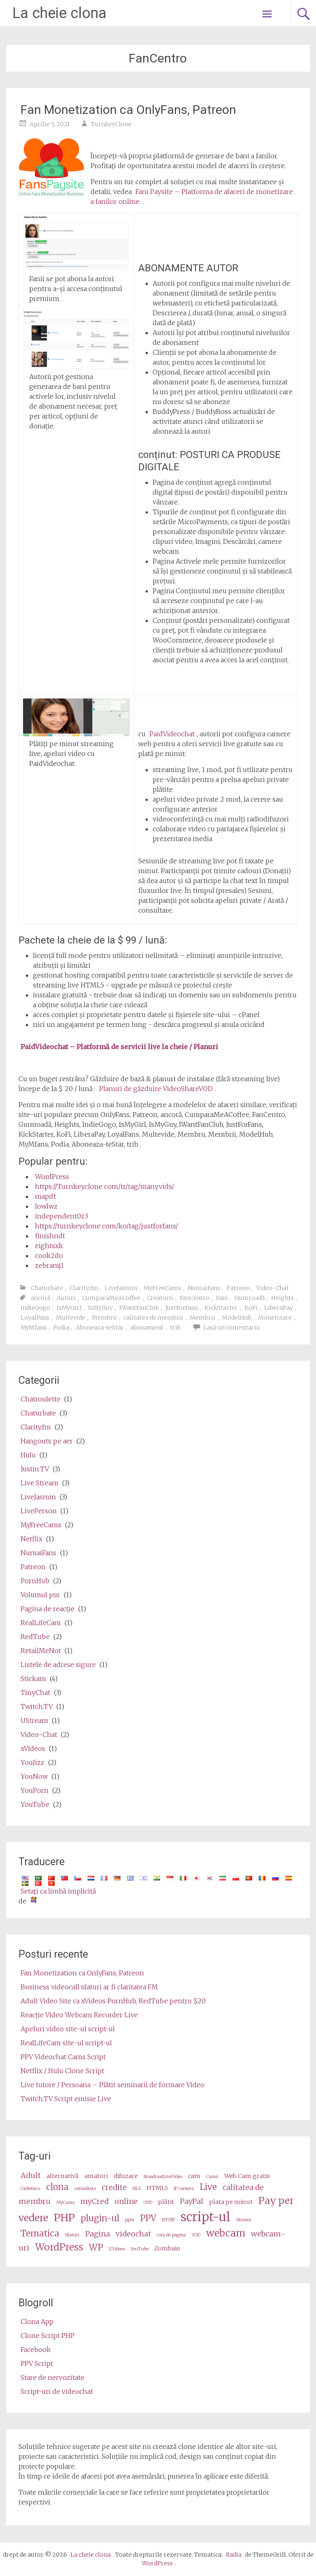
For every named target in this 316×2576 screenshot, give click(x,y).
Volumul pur (40, 1595)
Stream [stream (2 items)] (243, 2219)
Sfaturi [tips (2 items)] (72, 2235)
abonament (146, 1327)
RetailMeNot (41, 1650)
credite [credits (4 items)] (114, 2187)
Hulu (28, 1455)
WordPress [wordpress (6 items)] (59, 2247)
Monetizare (275, 1317)
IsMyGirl (69, 1307)
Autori (66, 1298)
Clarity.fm (84, 1288)
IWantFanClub (139, 1307)
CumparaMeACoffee (111, 1298)
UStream (34, 1720)
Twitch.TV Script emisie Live (66, 2099)
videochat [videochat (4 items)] (133, 2233)
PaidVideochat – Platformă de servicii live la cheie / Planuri (119, 1047)
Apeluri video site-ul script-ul (68, 2029)
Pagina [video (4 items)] (97, 2233)
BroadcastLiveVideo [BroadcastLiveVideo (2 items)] (163, 2176)
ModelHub (236, 1317)
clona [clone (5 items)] (57, 2187)
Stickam (33, 1678)
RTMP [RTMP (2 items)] (168, 2219)
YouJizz (32, 1762)
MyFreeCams (162, 1288)
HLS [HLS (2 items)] (136, 2188)
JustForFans (181, 1307)
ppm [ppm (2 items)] (129, 2219)
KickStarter (221, 1307)
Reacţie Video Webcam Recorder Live (79, 2015)
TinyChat (35, 1692)
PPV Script (37, 2363)
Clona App (37, 2321)
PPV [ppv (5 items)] (148, 2218)
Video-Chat (272, 1288)
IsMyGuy (100, 1307)
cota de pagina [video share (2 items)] (171, 2235)
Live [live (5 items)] (208, 2187)
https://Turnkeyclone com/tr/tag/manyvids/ (104, 1186)
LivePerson (39, 1511)
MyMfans (33, 1327)
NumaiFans (204, 1288)
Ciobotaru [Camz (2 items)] (30, 2188)
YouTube (35, 1804)
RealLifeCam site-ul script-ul (66, 2043)
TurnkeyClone (111, 124)
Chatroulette (40, 1399)
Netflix (31, 1539)
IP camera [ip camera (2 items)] (184, 2188)
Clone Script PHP (47, 2335)
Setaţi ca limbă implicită (58, 1891)
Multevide (70, 1317)
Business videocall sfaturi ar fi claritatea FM (89, 1987)
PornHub (35, 1581)
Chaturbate (47, 1288)
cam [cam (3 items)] (194, 2176)
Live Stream (39, 1483)
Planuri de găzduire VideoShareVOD (156, 1089)
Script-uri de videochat (57, 2391)
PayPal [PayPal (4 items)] (191, 2201)
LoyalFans (35, 1317)
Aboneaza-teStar (100, 1327)
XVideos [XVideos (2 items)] (117, 2249)
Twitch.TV (37, 1706)
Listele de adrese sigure (58, 1664)
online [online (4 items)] (126, 2201)
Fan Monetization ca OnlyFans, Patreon (128, 109)
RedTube (35, 1637)
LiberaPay (278, 1307)
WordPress (52, 1176)
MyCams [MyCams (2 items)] (65, 2202)
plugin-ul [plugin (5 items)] (100, 2218)
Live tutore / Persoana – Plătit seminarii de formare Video (112, 2085)
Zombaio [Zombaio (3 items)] (167, 2248)
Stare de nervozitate (52, 2377)
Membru (104, 1317)
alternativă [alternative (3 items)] (62, 2176)
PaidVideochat (172, 734)
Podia (61, 1327)
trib (175, 1327)
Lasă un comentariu (231, 1327)
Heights (282, 1298)
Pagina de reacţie (47, 1609)
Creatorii (160, 1298)
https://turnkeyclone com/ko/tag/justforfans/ (106, 1226)
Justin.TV (35, 1469)
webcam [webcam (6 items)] (225, 2233)
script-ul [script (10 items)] (205, 2217)
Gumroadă (250, 1298)
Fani (222, 1298)
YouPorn (35, 1790)
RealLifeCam (41, 1623)
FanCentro (194, 1298)
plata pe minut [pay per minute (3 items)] (231, 2202)
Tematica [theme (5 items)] (40, 2233)
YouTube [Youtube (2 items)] (139, 2249)
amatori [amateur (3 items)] (96, 2176)
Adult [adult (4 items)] (31, 2175)
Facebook (36, 2349)
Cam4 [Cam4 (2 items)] (212, 2176)
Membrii (202, 1317)
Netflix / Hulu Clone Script (62, 2071)
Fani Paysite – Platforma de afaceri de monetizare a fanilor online (192, 196)
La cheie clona (59, 13)
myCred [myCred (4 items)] (94, 2201)
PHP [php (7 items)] (64, 2217)
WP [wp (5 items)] (96, 2247)
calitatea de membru (153, 1317)
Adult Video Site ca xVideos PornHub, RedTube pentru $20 (113, 2001)
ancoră (40, 1298)
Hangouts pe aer (47, 1441)
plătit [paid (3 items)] (166, 2202)
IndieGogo (35, 1307)
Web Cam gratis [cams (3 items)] (247, 2176)
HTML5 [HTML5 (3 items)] (157, 2188)
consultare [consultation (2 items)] (85, 2188)
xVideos (33, 1748)
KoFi (251, 1307)
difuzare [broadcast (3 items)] (126, 2176)
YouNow (34, 1776)
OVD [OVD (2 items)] (148, 2202)
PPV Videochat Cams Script (63, 2057)
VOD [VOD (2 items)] (196, 2235)
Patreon (238, 1288)
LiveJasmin (121, 1288)
